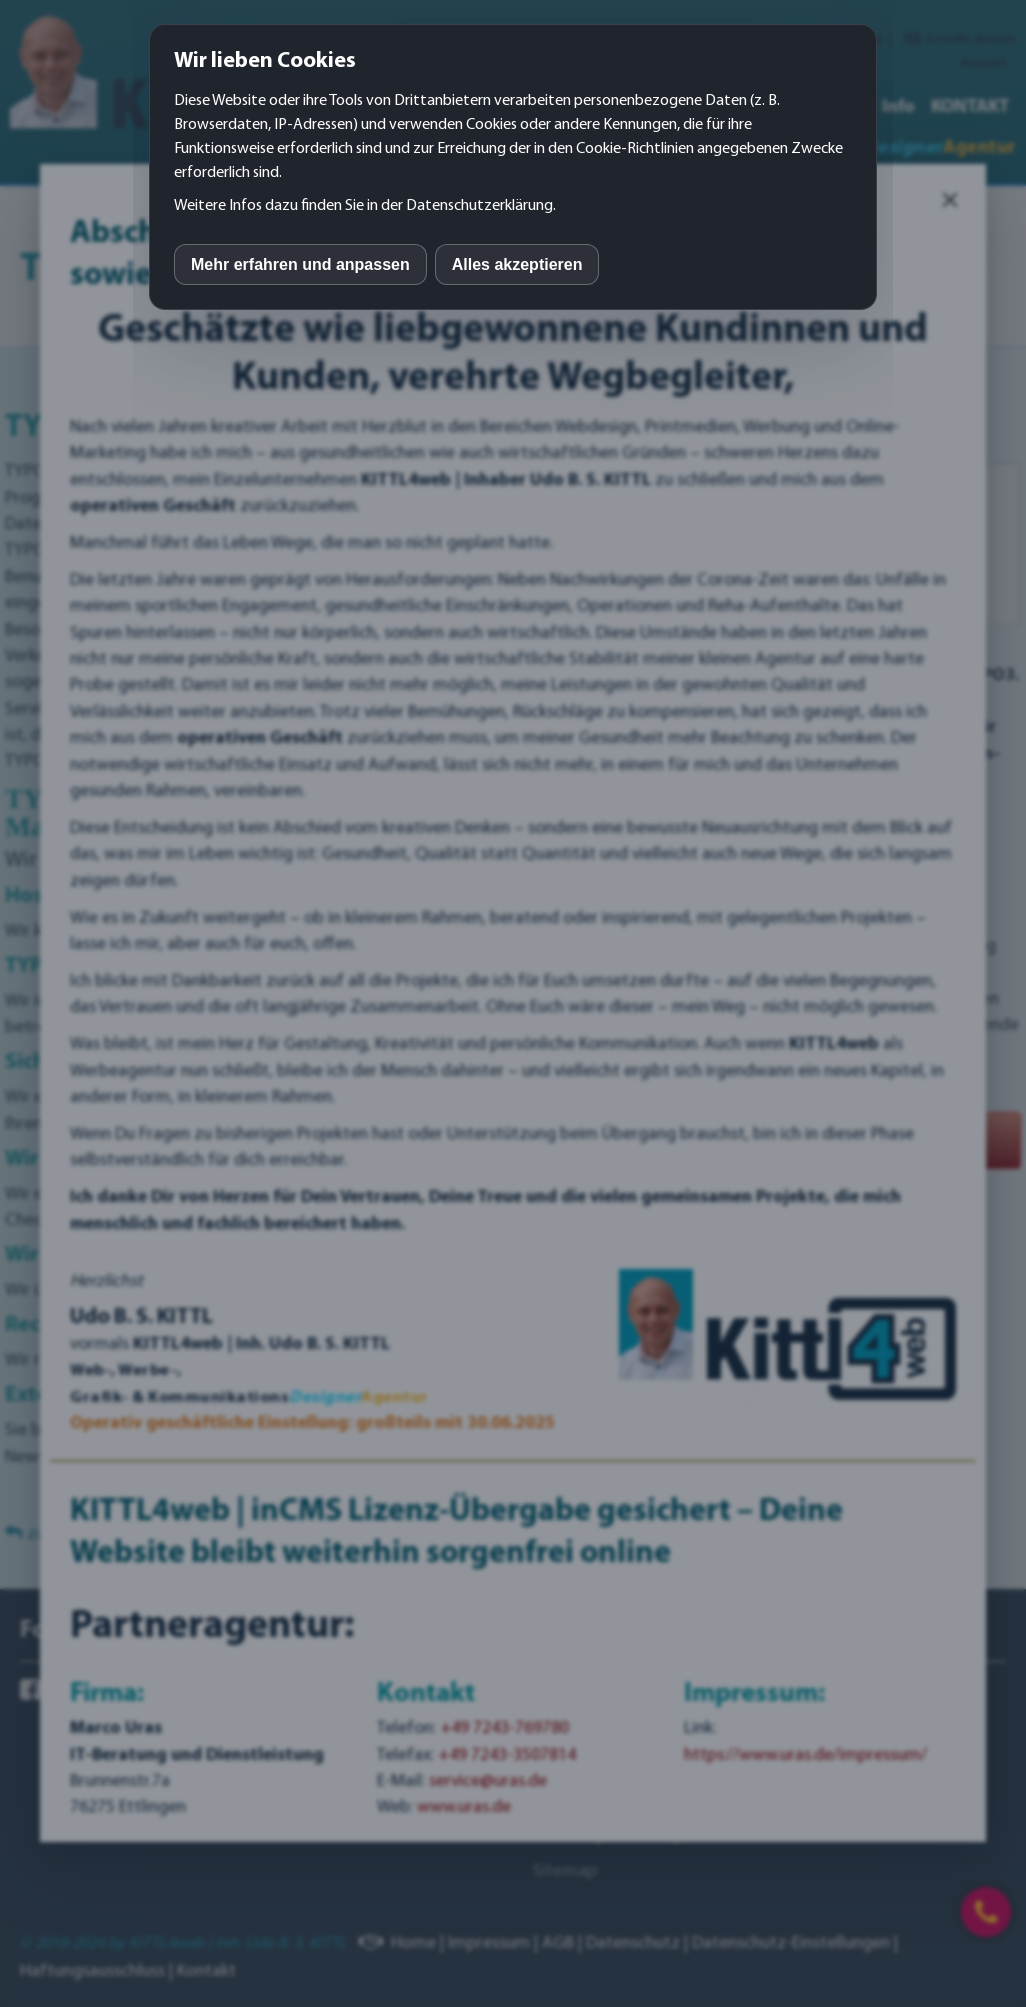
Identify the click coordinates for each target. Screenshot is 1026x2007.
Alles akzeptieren (517, 264)
